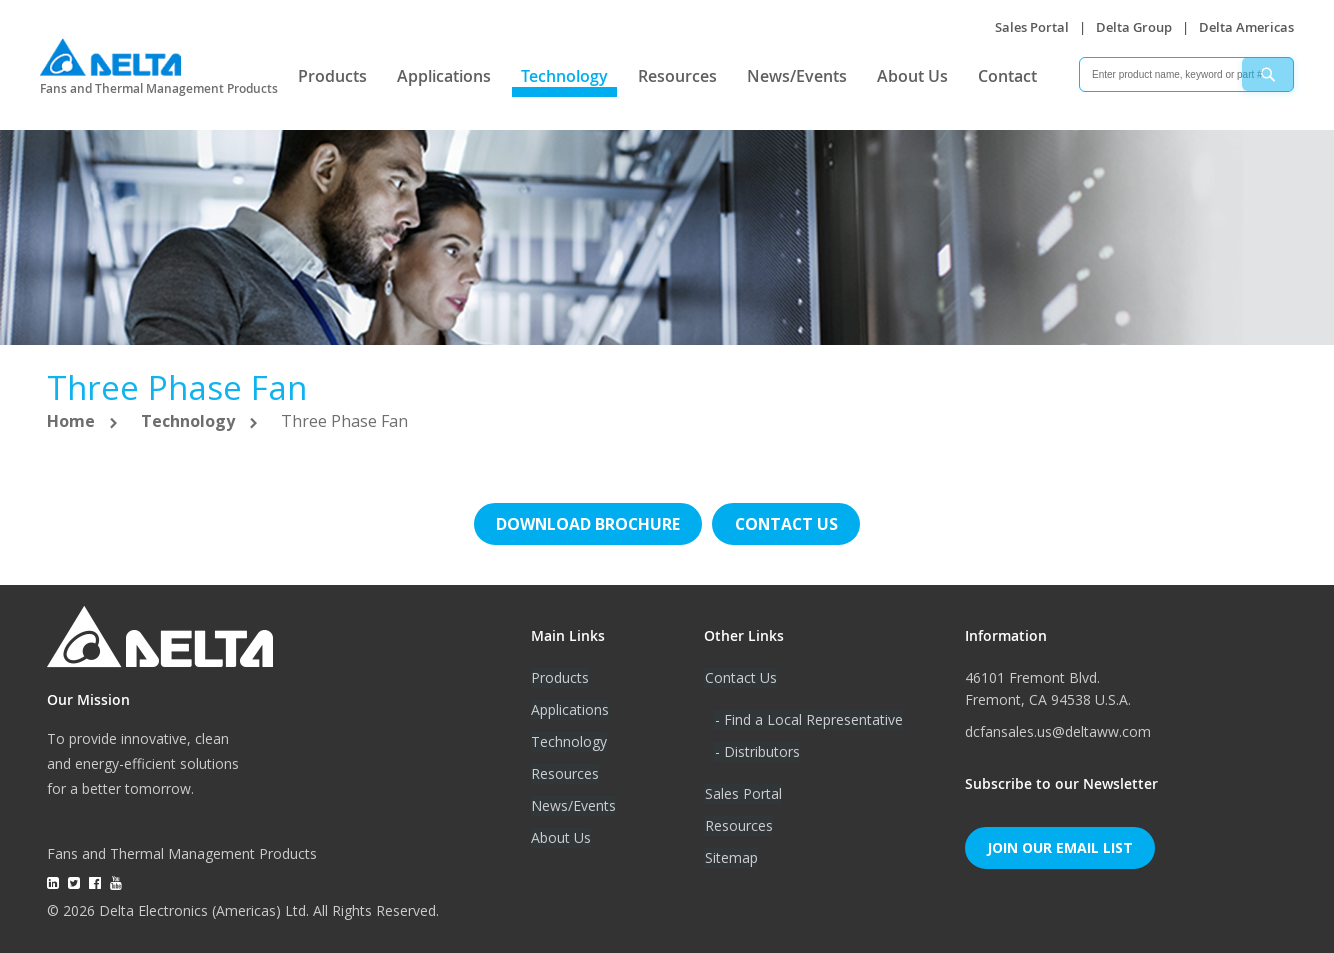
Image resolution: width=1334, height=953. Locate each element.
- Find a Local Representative (808, 719)
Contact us (787, 524)
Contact (1007, 76)
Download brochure (587, 524)
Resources (677, 76)
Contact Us (740, 677)
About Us (912, 76)
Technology (564, 76)
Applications (444, 76)
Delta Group (1134, 27)
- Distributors (756, 751)
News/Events (797, 76)
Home (73, 421)
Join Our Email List (1060, 847)
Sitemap (730, 857)
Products (332, 76)
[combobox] (1186, 74)
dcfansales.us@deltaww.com (1058, 731)
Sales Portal (1032, 27)
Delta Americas (1246, 27)
